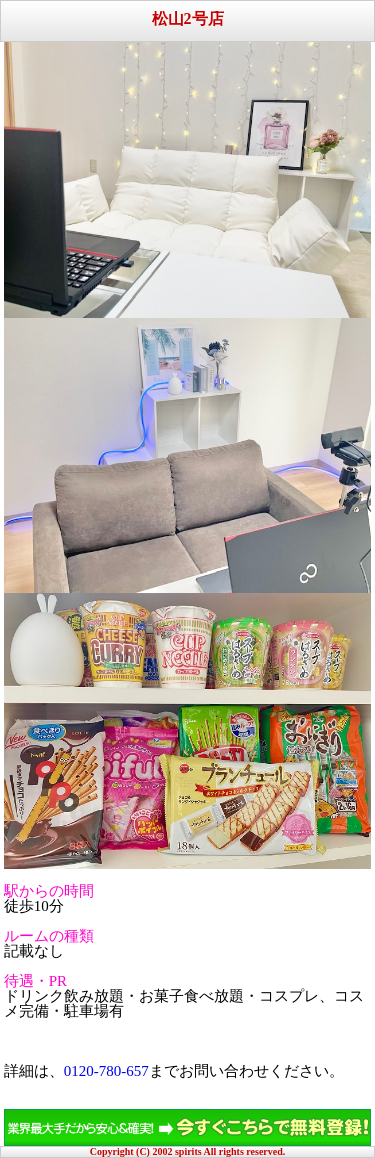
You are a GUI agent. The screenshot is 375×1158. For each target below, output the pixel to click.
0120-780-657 (106, 1071)
